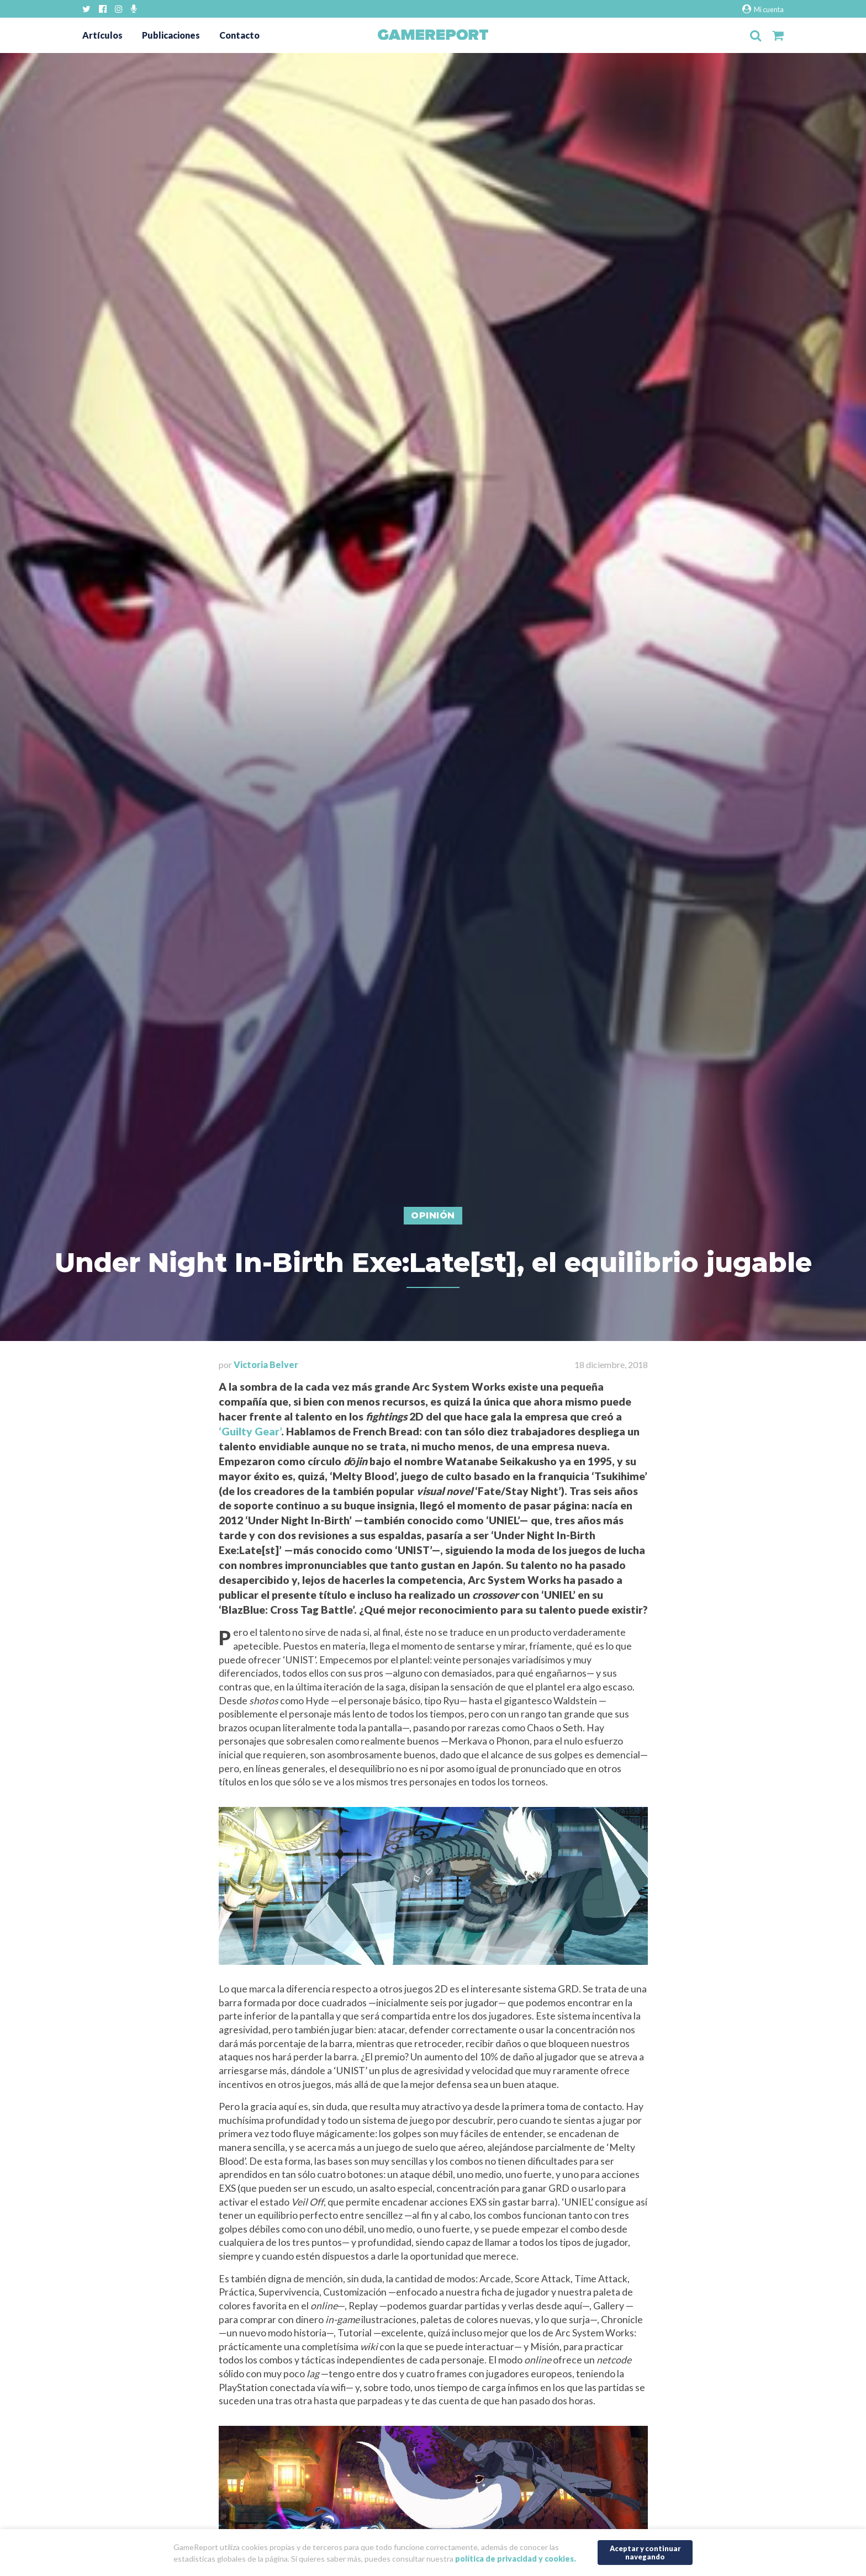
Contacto (239, 35)
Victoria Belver (266, 1364)
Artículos (102, 35)
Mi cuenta (763, 9)
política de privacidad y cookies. (515, 2558)
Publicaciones (171, 35)
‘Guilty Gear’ (250, 1431)
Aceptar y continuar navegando (645, 2552)
